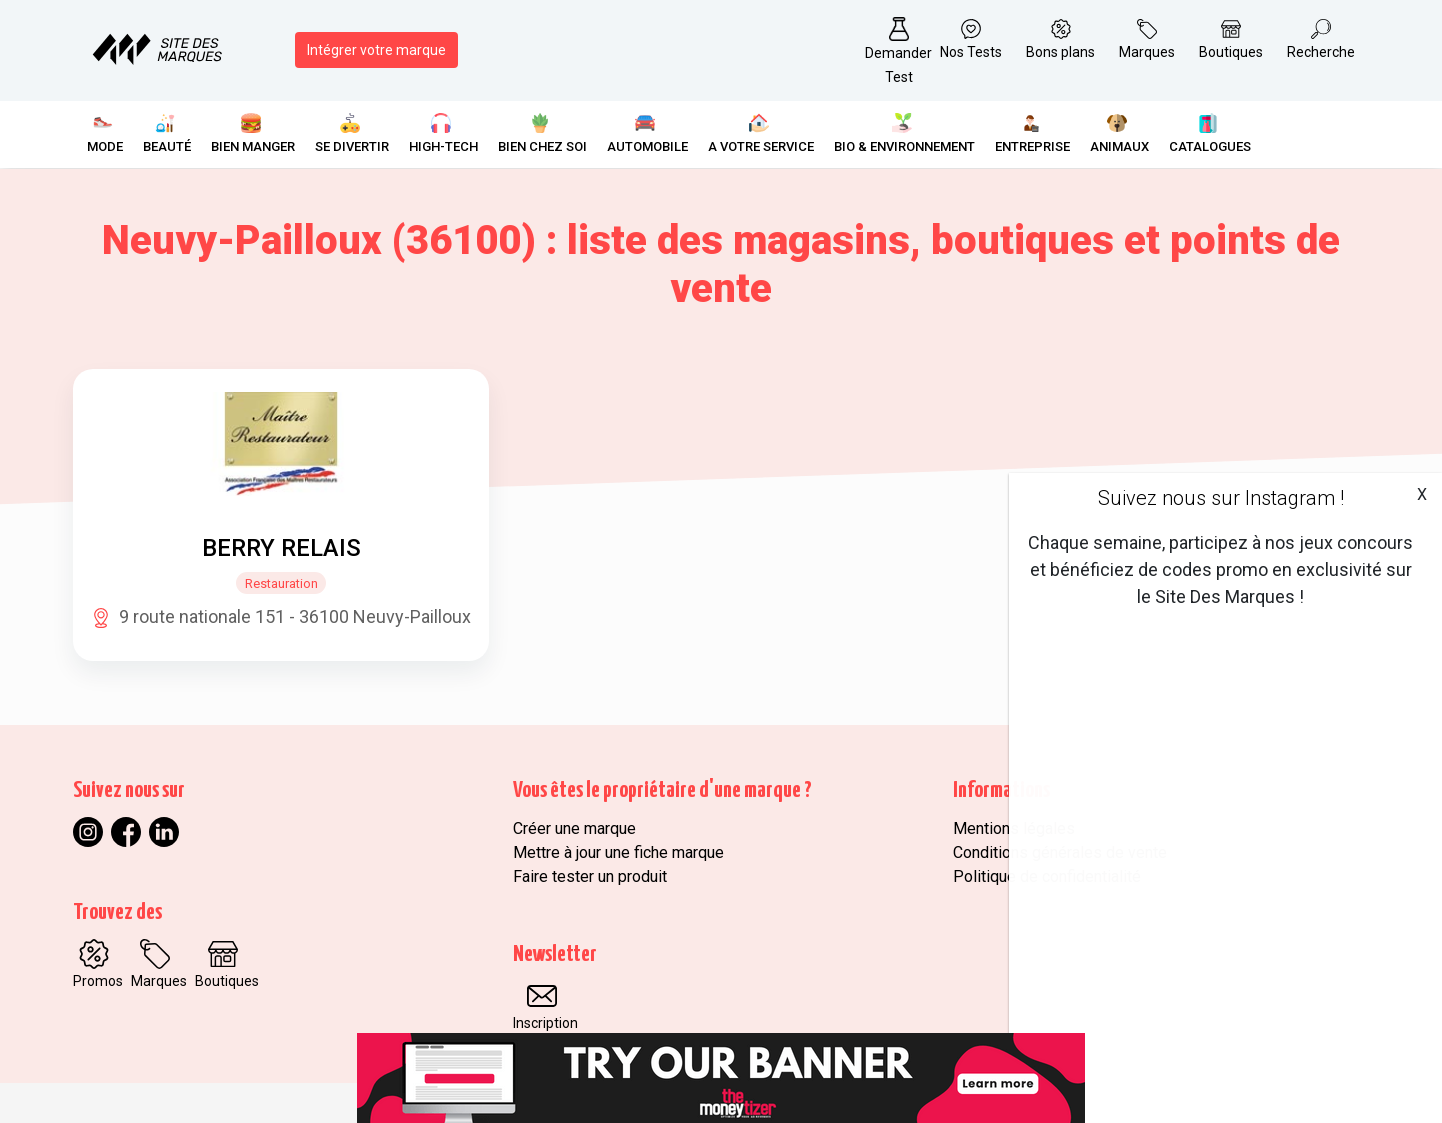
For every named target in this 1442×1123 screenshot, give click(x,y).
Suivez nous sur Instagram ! (1221, 498)
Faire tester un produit (590, 876)
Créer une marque (574, 828)
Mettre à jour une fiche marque (618, 852)
